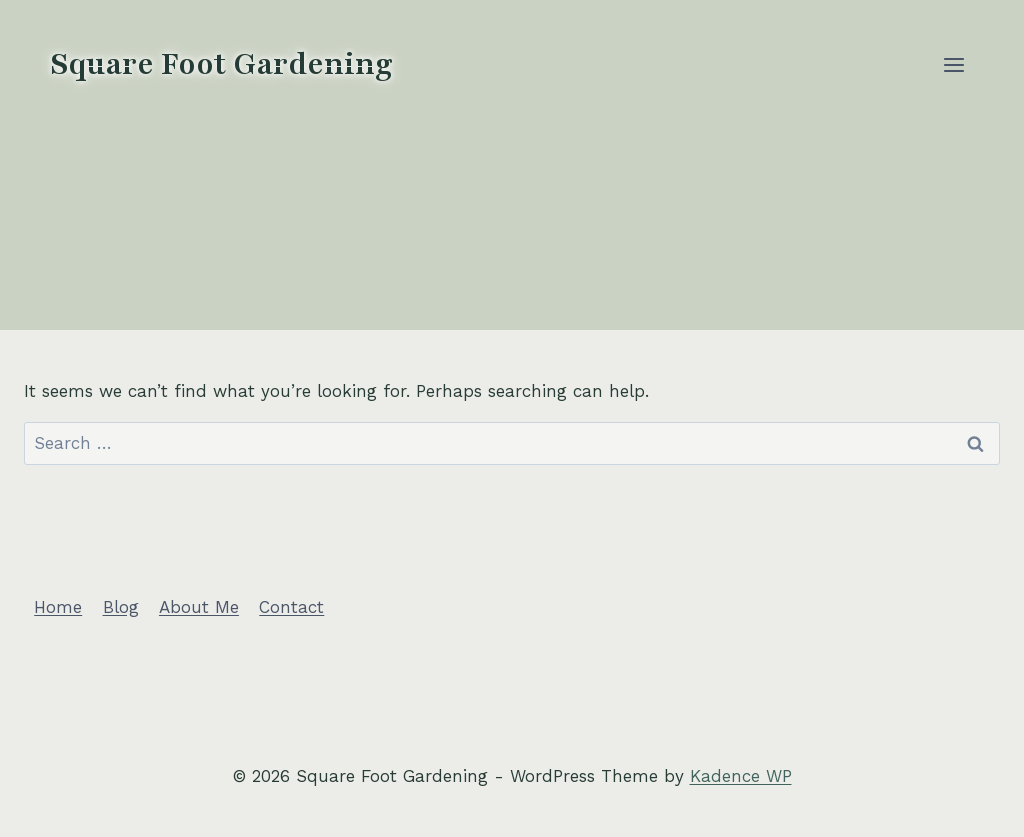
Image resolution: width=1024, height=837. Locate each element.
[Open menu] (953, 64)
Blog (121, 607)
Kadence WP (741, 776)
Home (58, 607)
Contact (291, 607)
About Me (199, 607)
